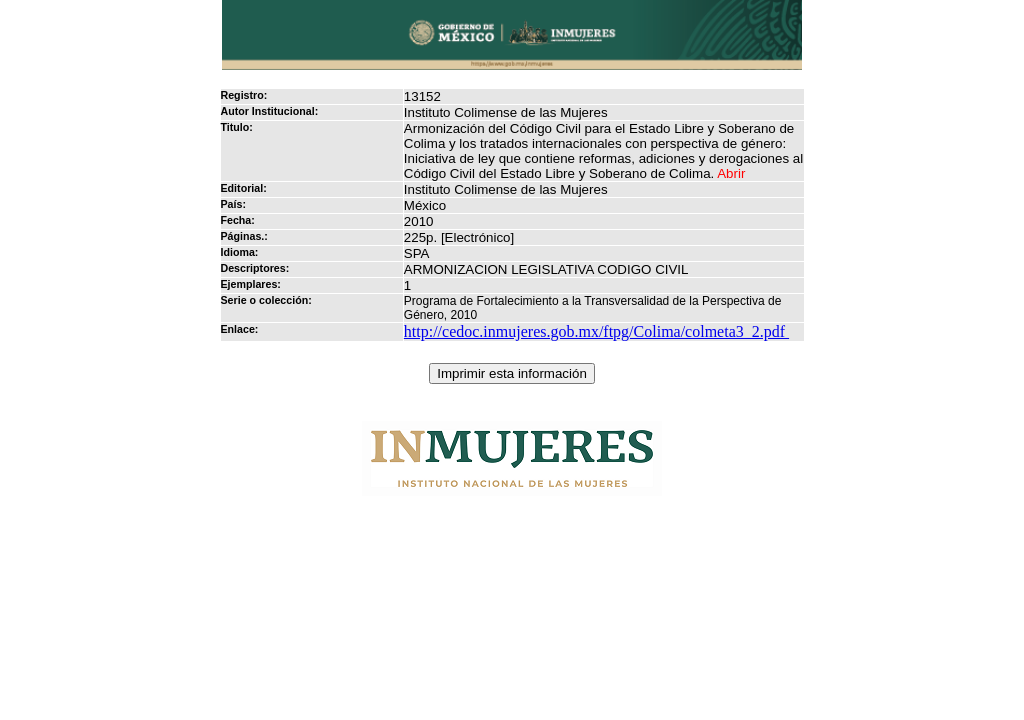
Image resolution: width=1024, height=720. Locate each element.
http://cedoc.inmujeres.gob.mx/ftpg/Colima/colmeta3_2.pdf (596, 331)
